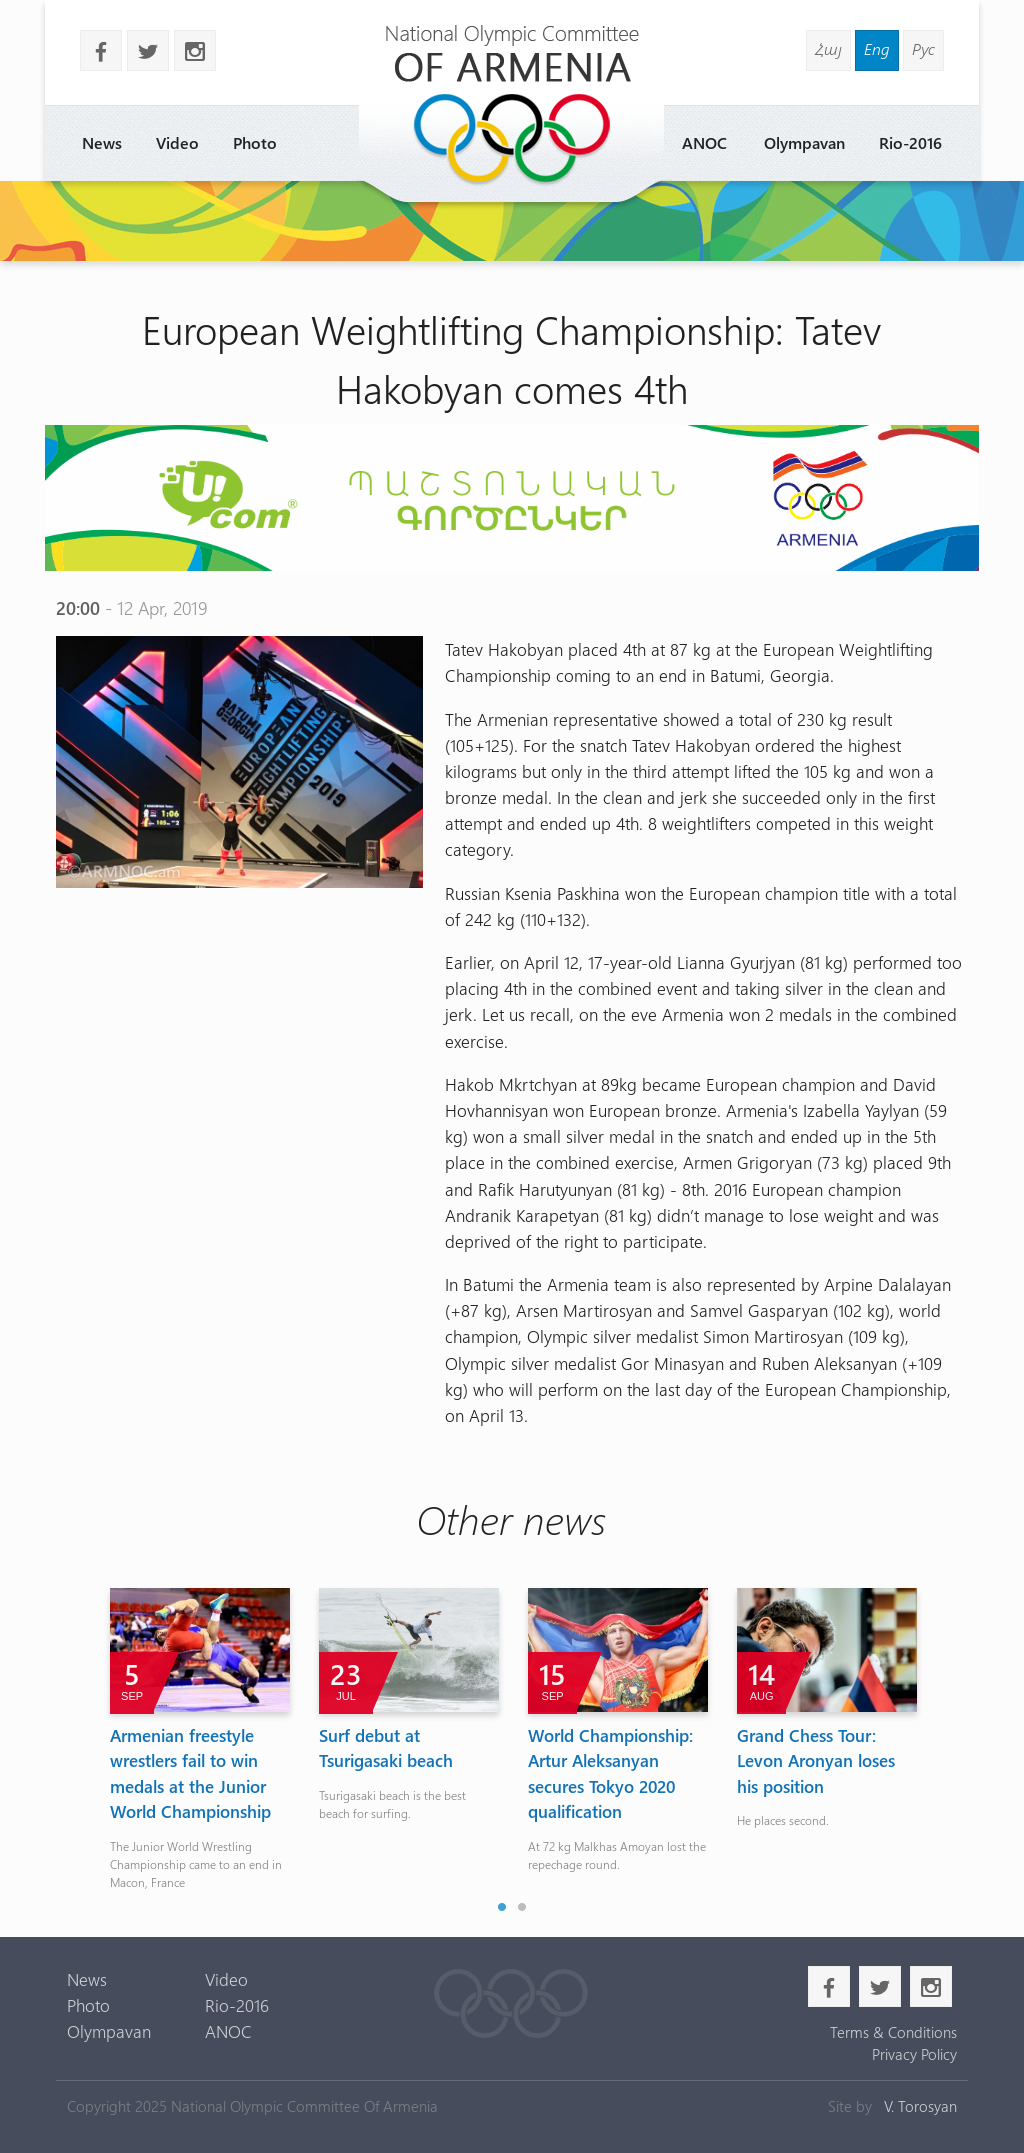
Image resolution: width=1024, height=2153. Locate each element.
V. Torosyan (920, 2106)
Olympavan (804, 142)
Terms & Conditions (893, 2032)
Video (177, 142)
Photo (255, 142)
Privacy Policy (914, 2054)
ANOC (704, 142)
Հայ (828, 48)
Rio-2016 (910, 142)
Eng (877, 48)
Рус (923, 48)
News (102, 142)
